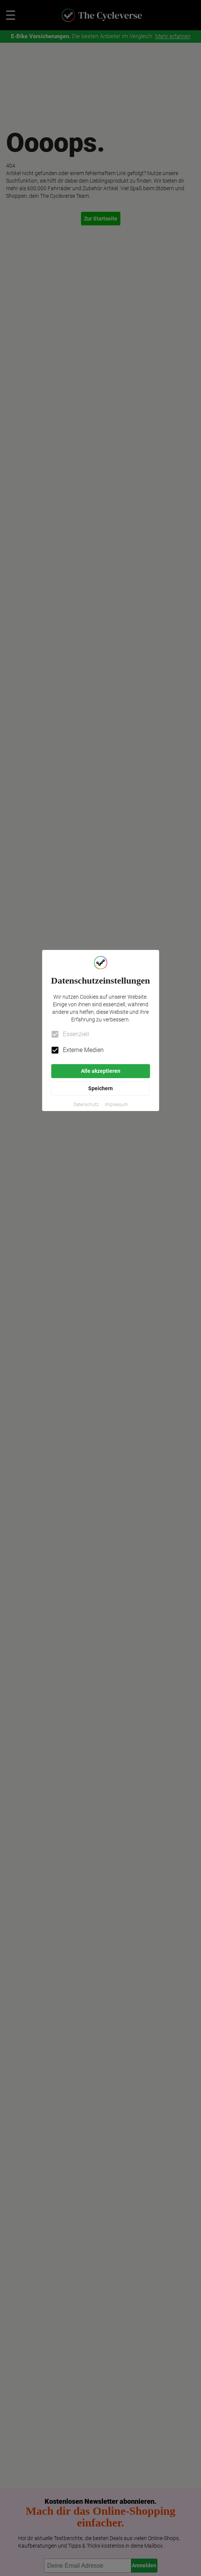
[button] (86, 1105)
